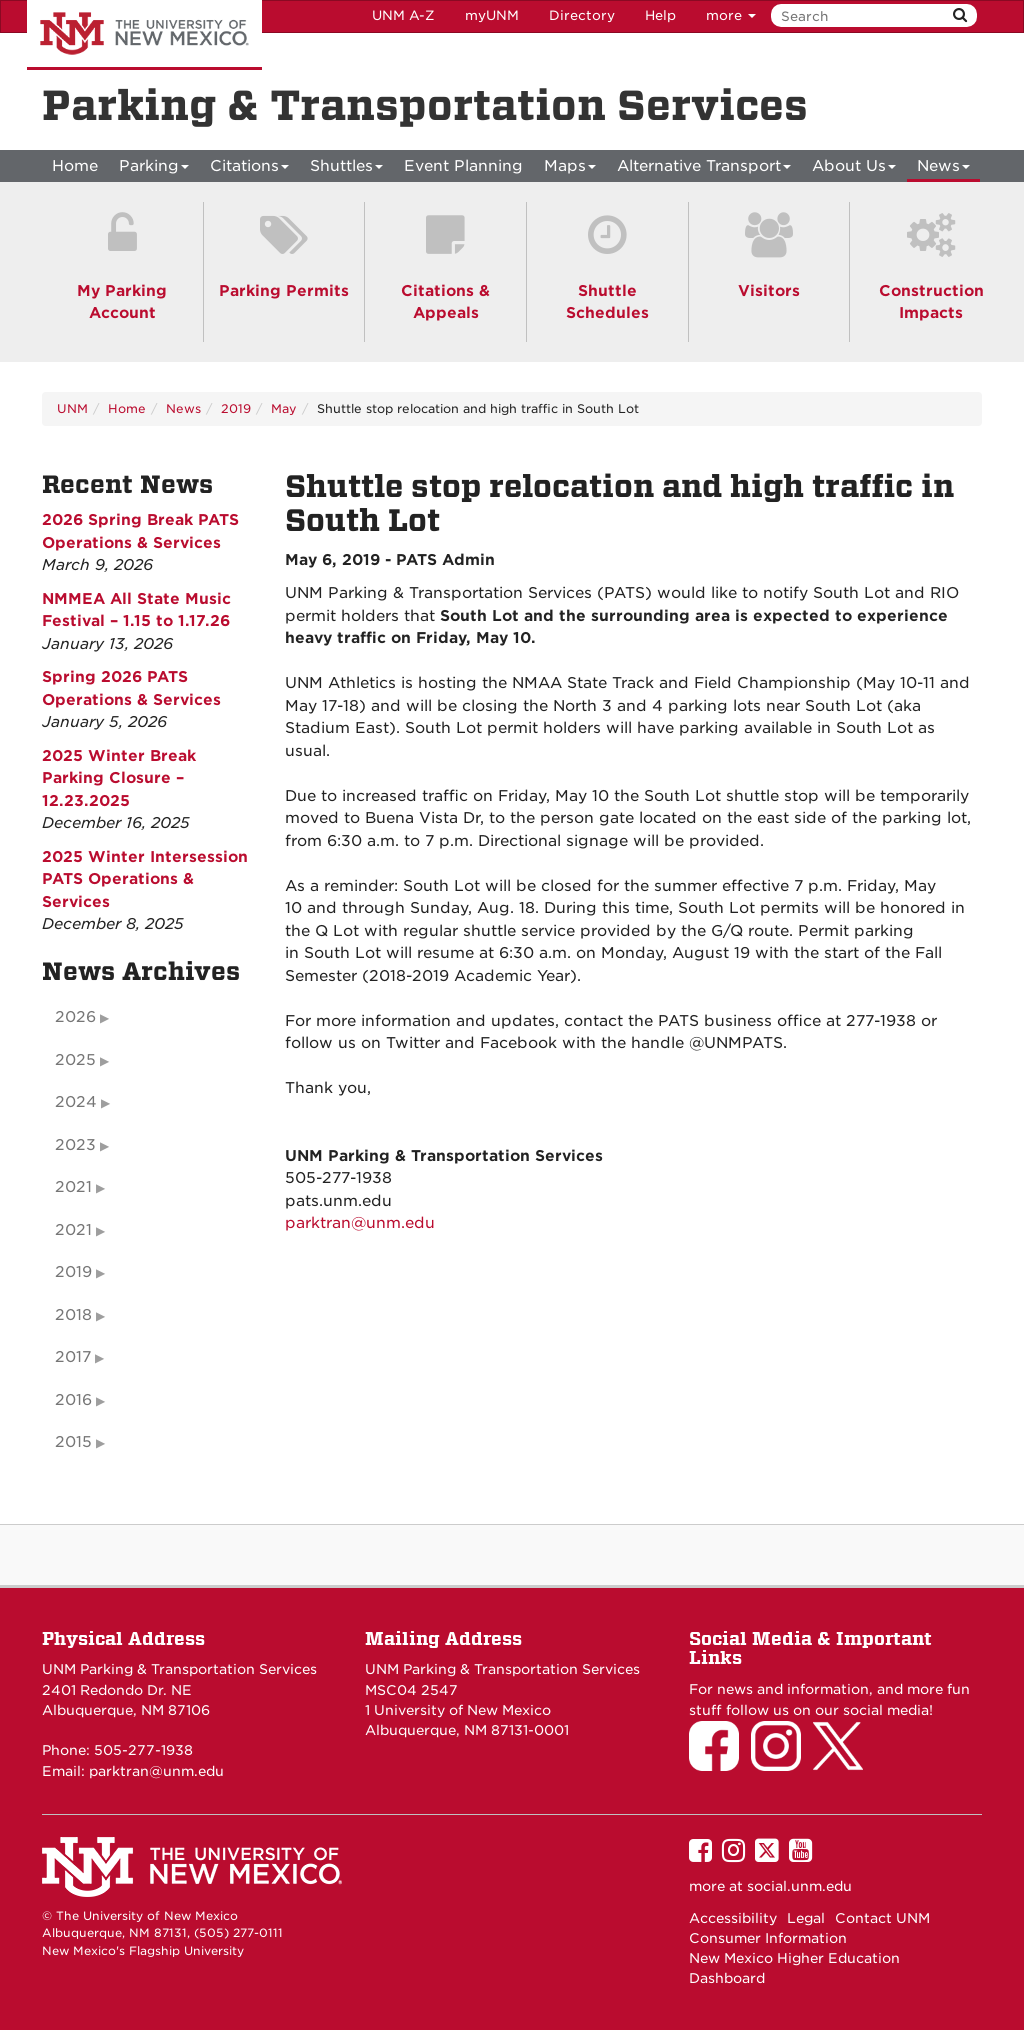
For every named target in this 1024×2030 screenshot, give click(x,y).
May (284, 408)
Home (75, 166)
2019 (236, 408)
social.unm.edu (799, 1886)
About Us (854, 169)
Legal (806, 1918)
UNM (72, 408)
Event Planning (463, 166)
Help (660, 15)
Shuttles (346, 169)
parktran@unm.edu (360, 1223)
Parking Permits (284, 291)
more (731, 15)
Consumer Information (768, 1938)
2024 (76, 1102)
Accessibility (733, 1918)
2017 (73, 1357)
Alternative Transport (704, 169)
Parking (154, 169)
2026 (75, 1017)
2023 (75, 1145)
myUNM (492, 15)
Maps (570, 169)
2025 (75, 1060)
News (943, 169)
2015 (73, 1442)
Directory (582, 15)
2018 (73, 1315)
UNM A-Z (403, 15)
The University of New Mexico (144, 35)
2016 (73, 1400)
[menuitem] (75, 166)
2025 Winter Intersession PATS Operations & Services (145, 879)
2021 (73, 1187)
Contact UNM (882, 1918)
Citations (249, 169)
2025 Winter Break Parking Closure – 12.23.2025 (119, 778)
